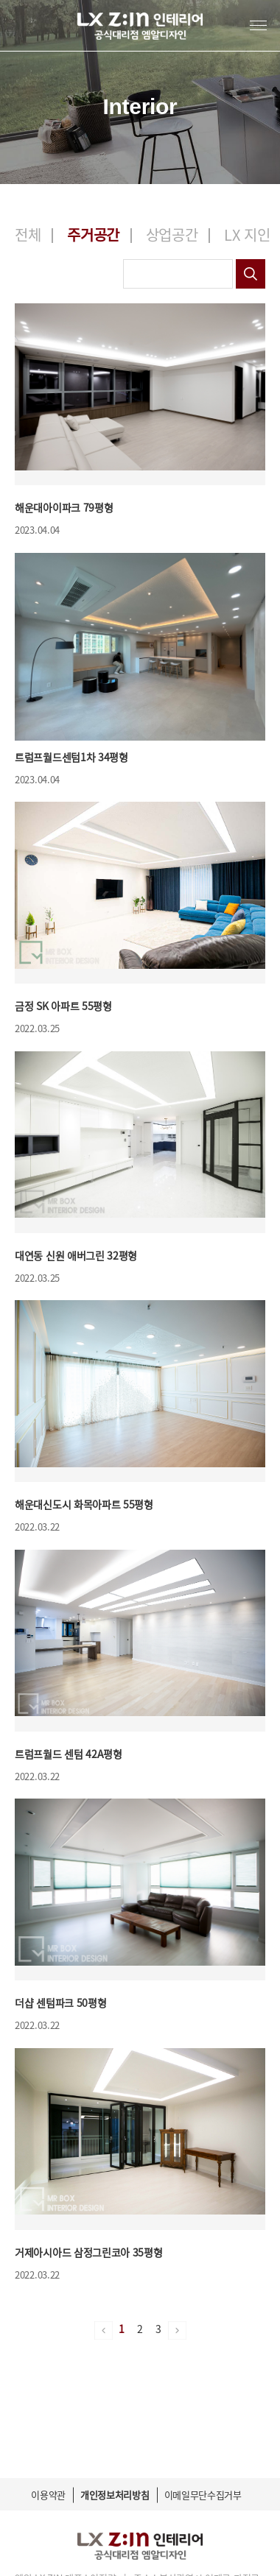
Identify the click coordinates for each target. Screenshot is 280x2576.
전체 (28, 234)
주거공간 (93, 234)
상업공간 (172, 234)
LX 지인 (247, 234)
